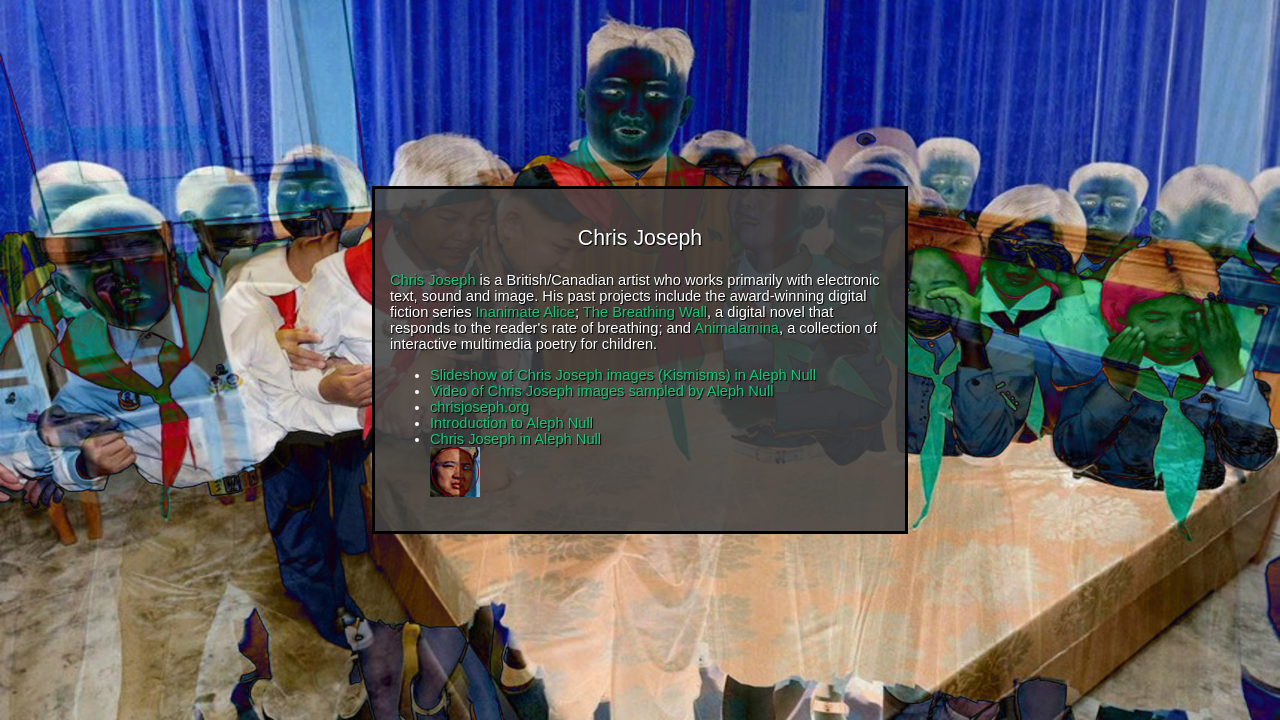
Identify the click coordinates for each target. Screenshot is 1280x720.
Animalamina (736, 328)
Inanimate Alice (525, 312)
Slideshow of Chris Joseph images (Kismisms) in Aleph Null (623, 375)
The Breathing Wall (645, 312)
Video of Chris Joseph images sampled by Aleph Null (602, 391)
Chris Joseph (433, 280)
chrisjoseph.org (479, 407)
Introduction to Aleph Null (511, 423)
